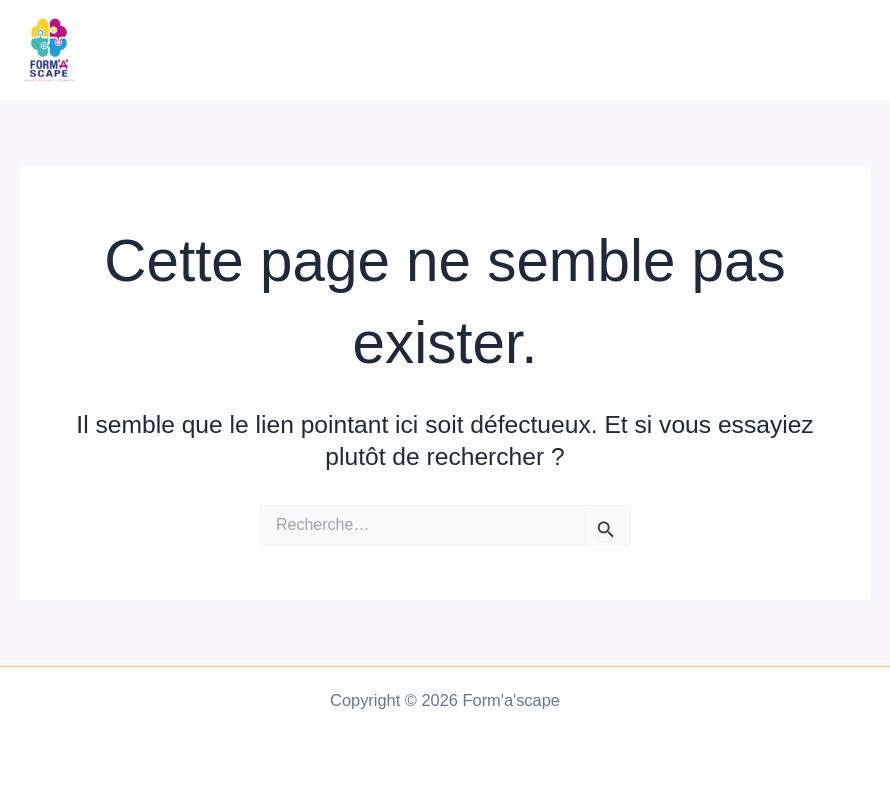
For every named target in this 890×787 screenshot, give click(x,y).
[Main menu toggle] (847, 50)
